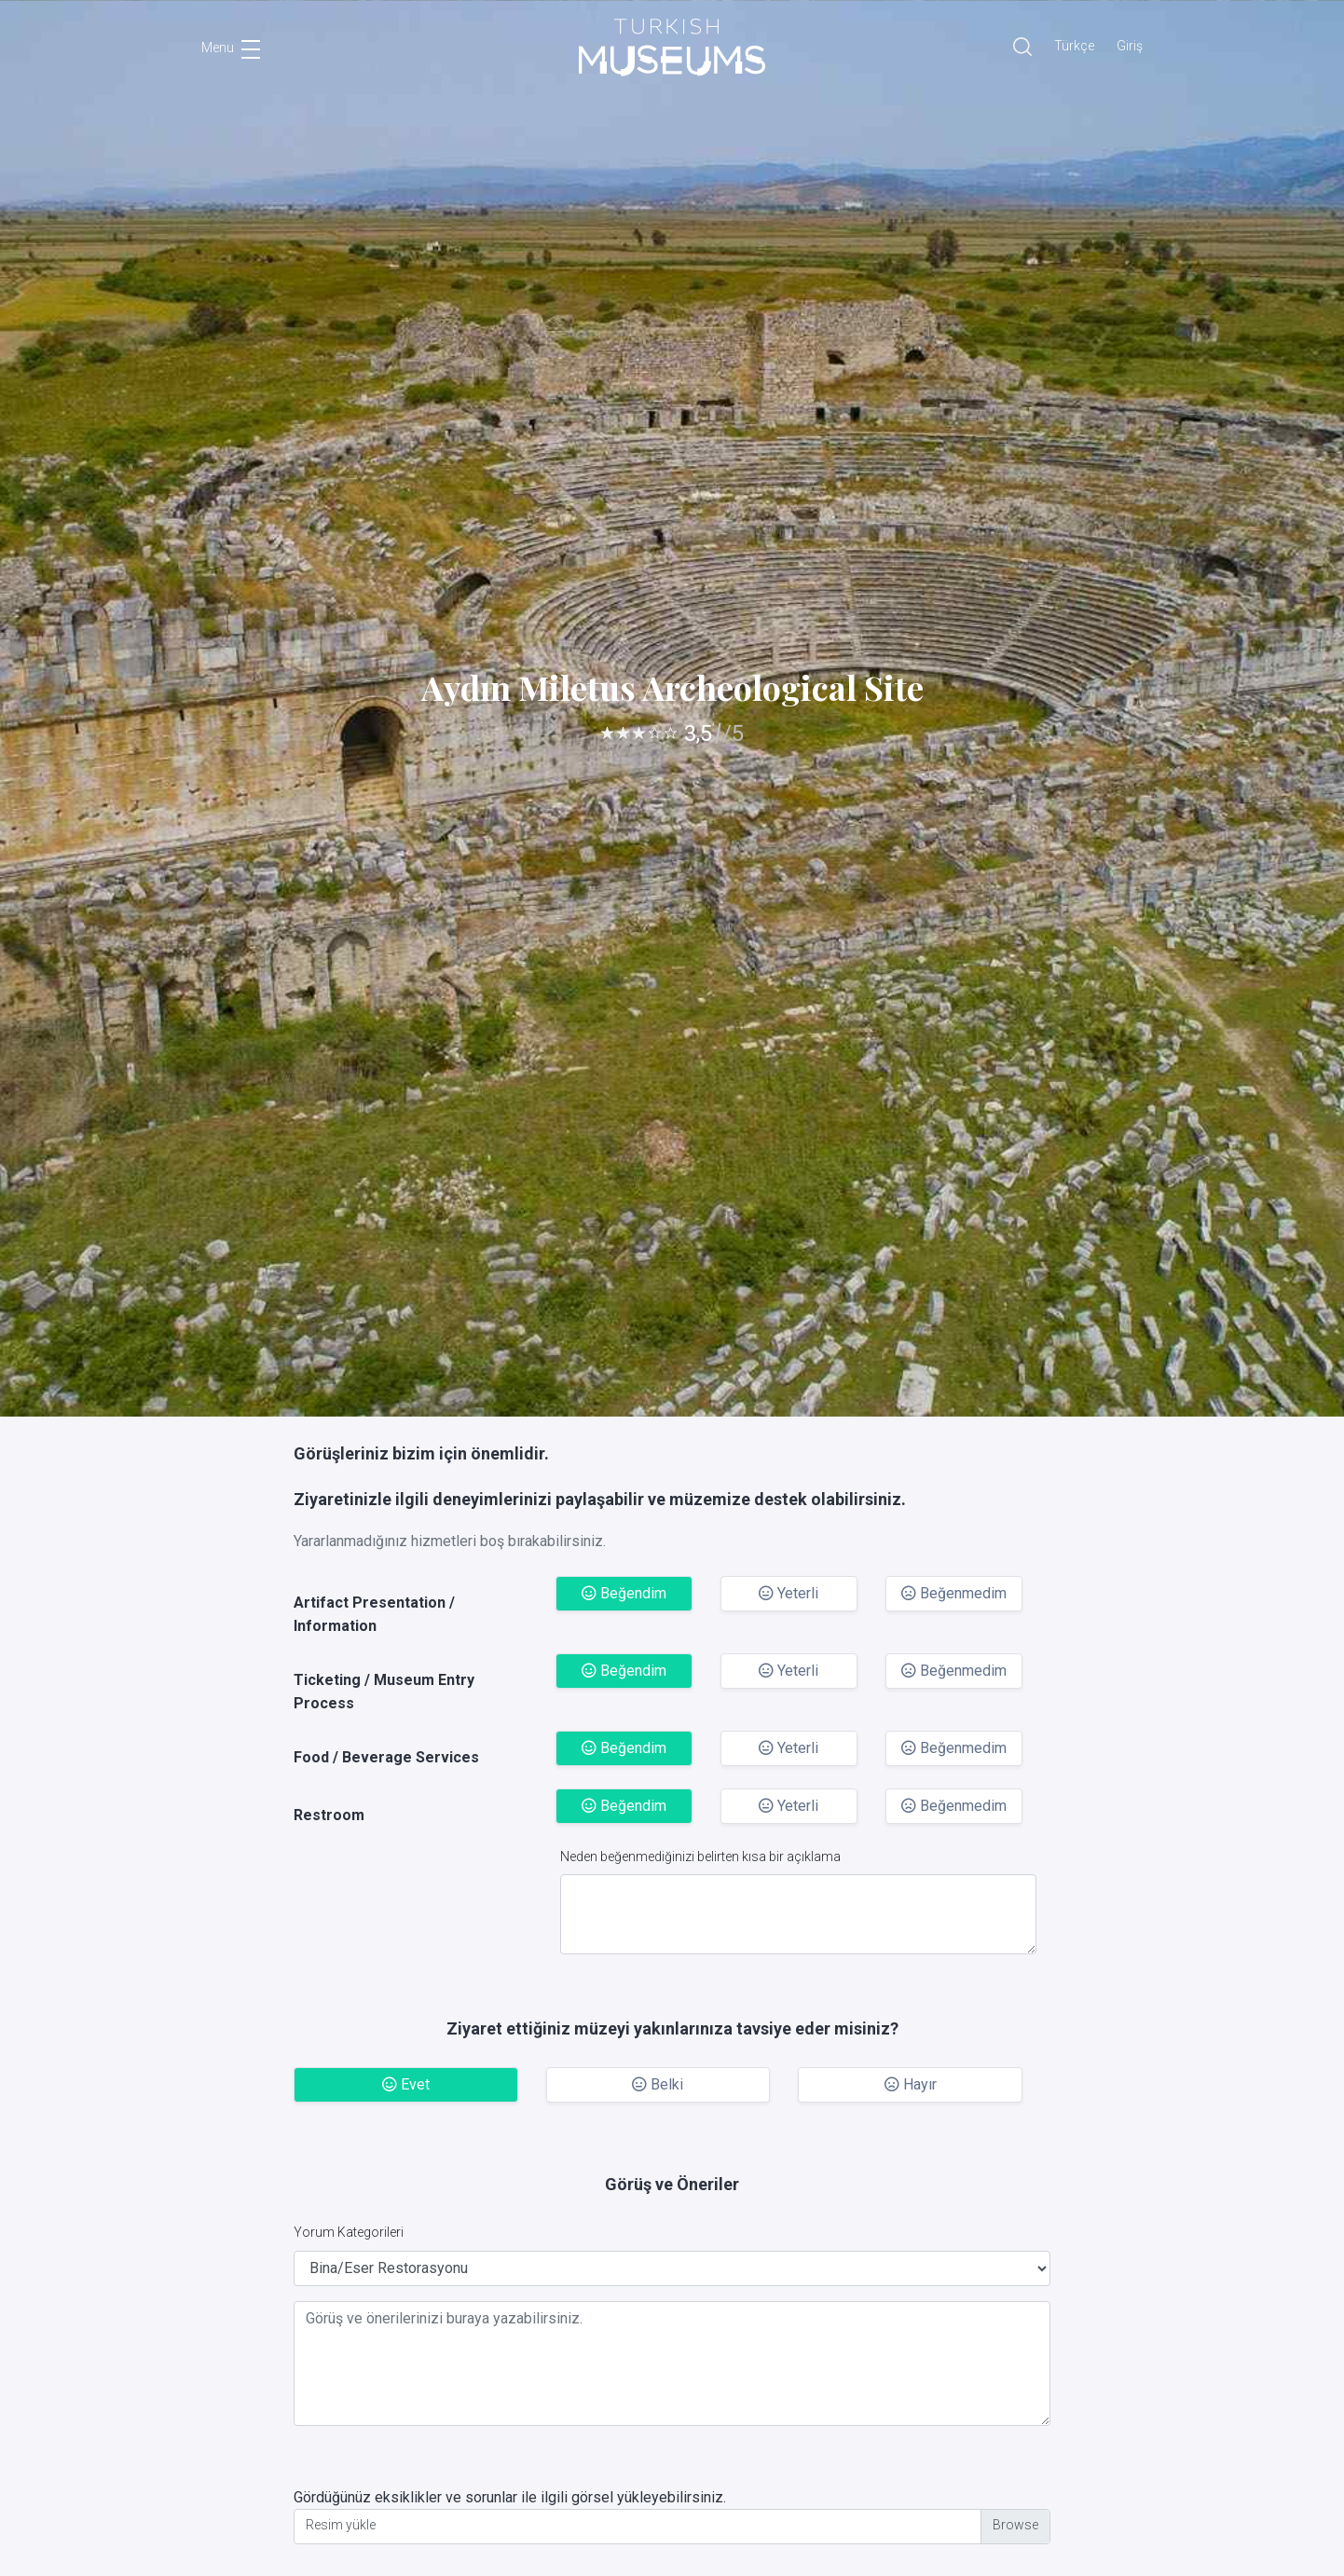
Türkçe (1074, 45)
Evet (406, 2084)
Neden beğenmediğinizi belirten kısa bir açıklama (700, 1856)
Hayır (911, 2084)
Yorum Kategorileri (349, 2232)
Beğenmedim (954, 1593)
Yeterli (788, 1593)
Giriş (1130, 45)
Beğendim (624, 1593)
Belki (657, 2084)
